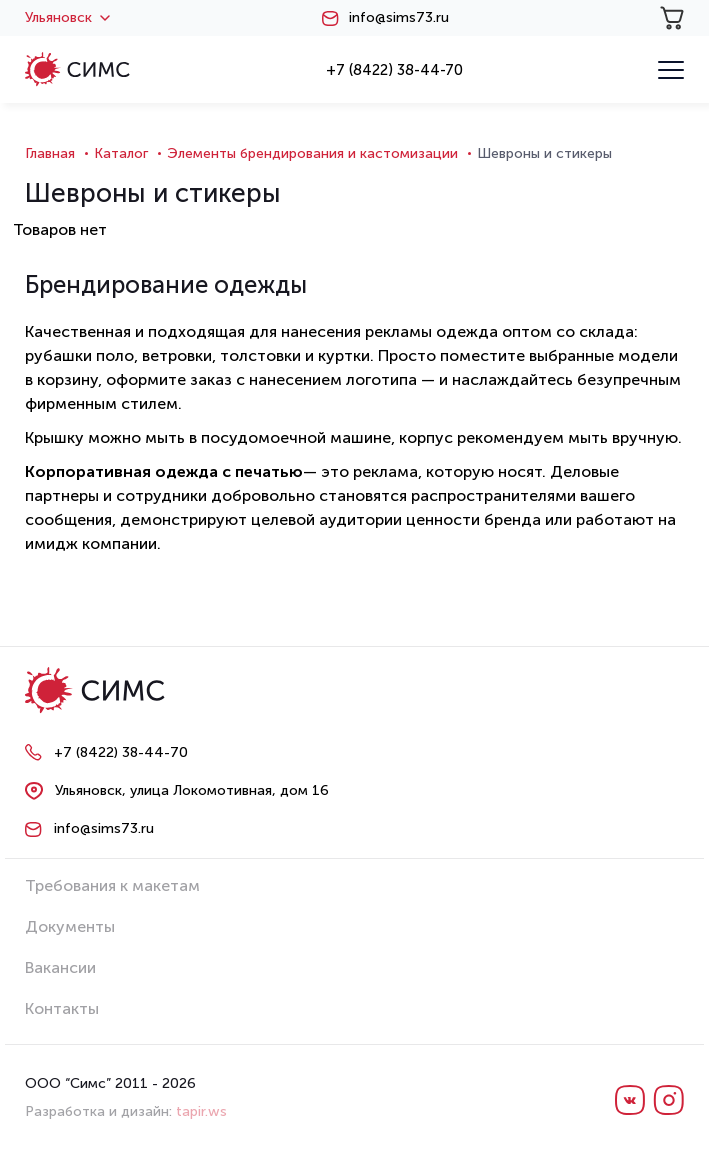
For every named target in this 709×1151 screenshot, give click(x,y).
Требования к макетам (112, 885)
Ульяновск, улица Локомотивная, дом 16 (192, 790)
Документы (70, 926)
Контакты (62, 1008)
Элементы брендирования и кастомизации (312, 153)
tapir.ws (201, 1111)
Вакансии (60, 967)
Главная (50, 153)
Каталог (121, 153)
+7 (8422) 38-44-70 (394, 70)
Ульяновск (67, 18)
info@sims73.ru (399, 18)
